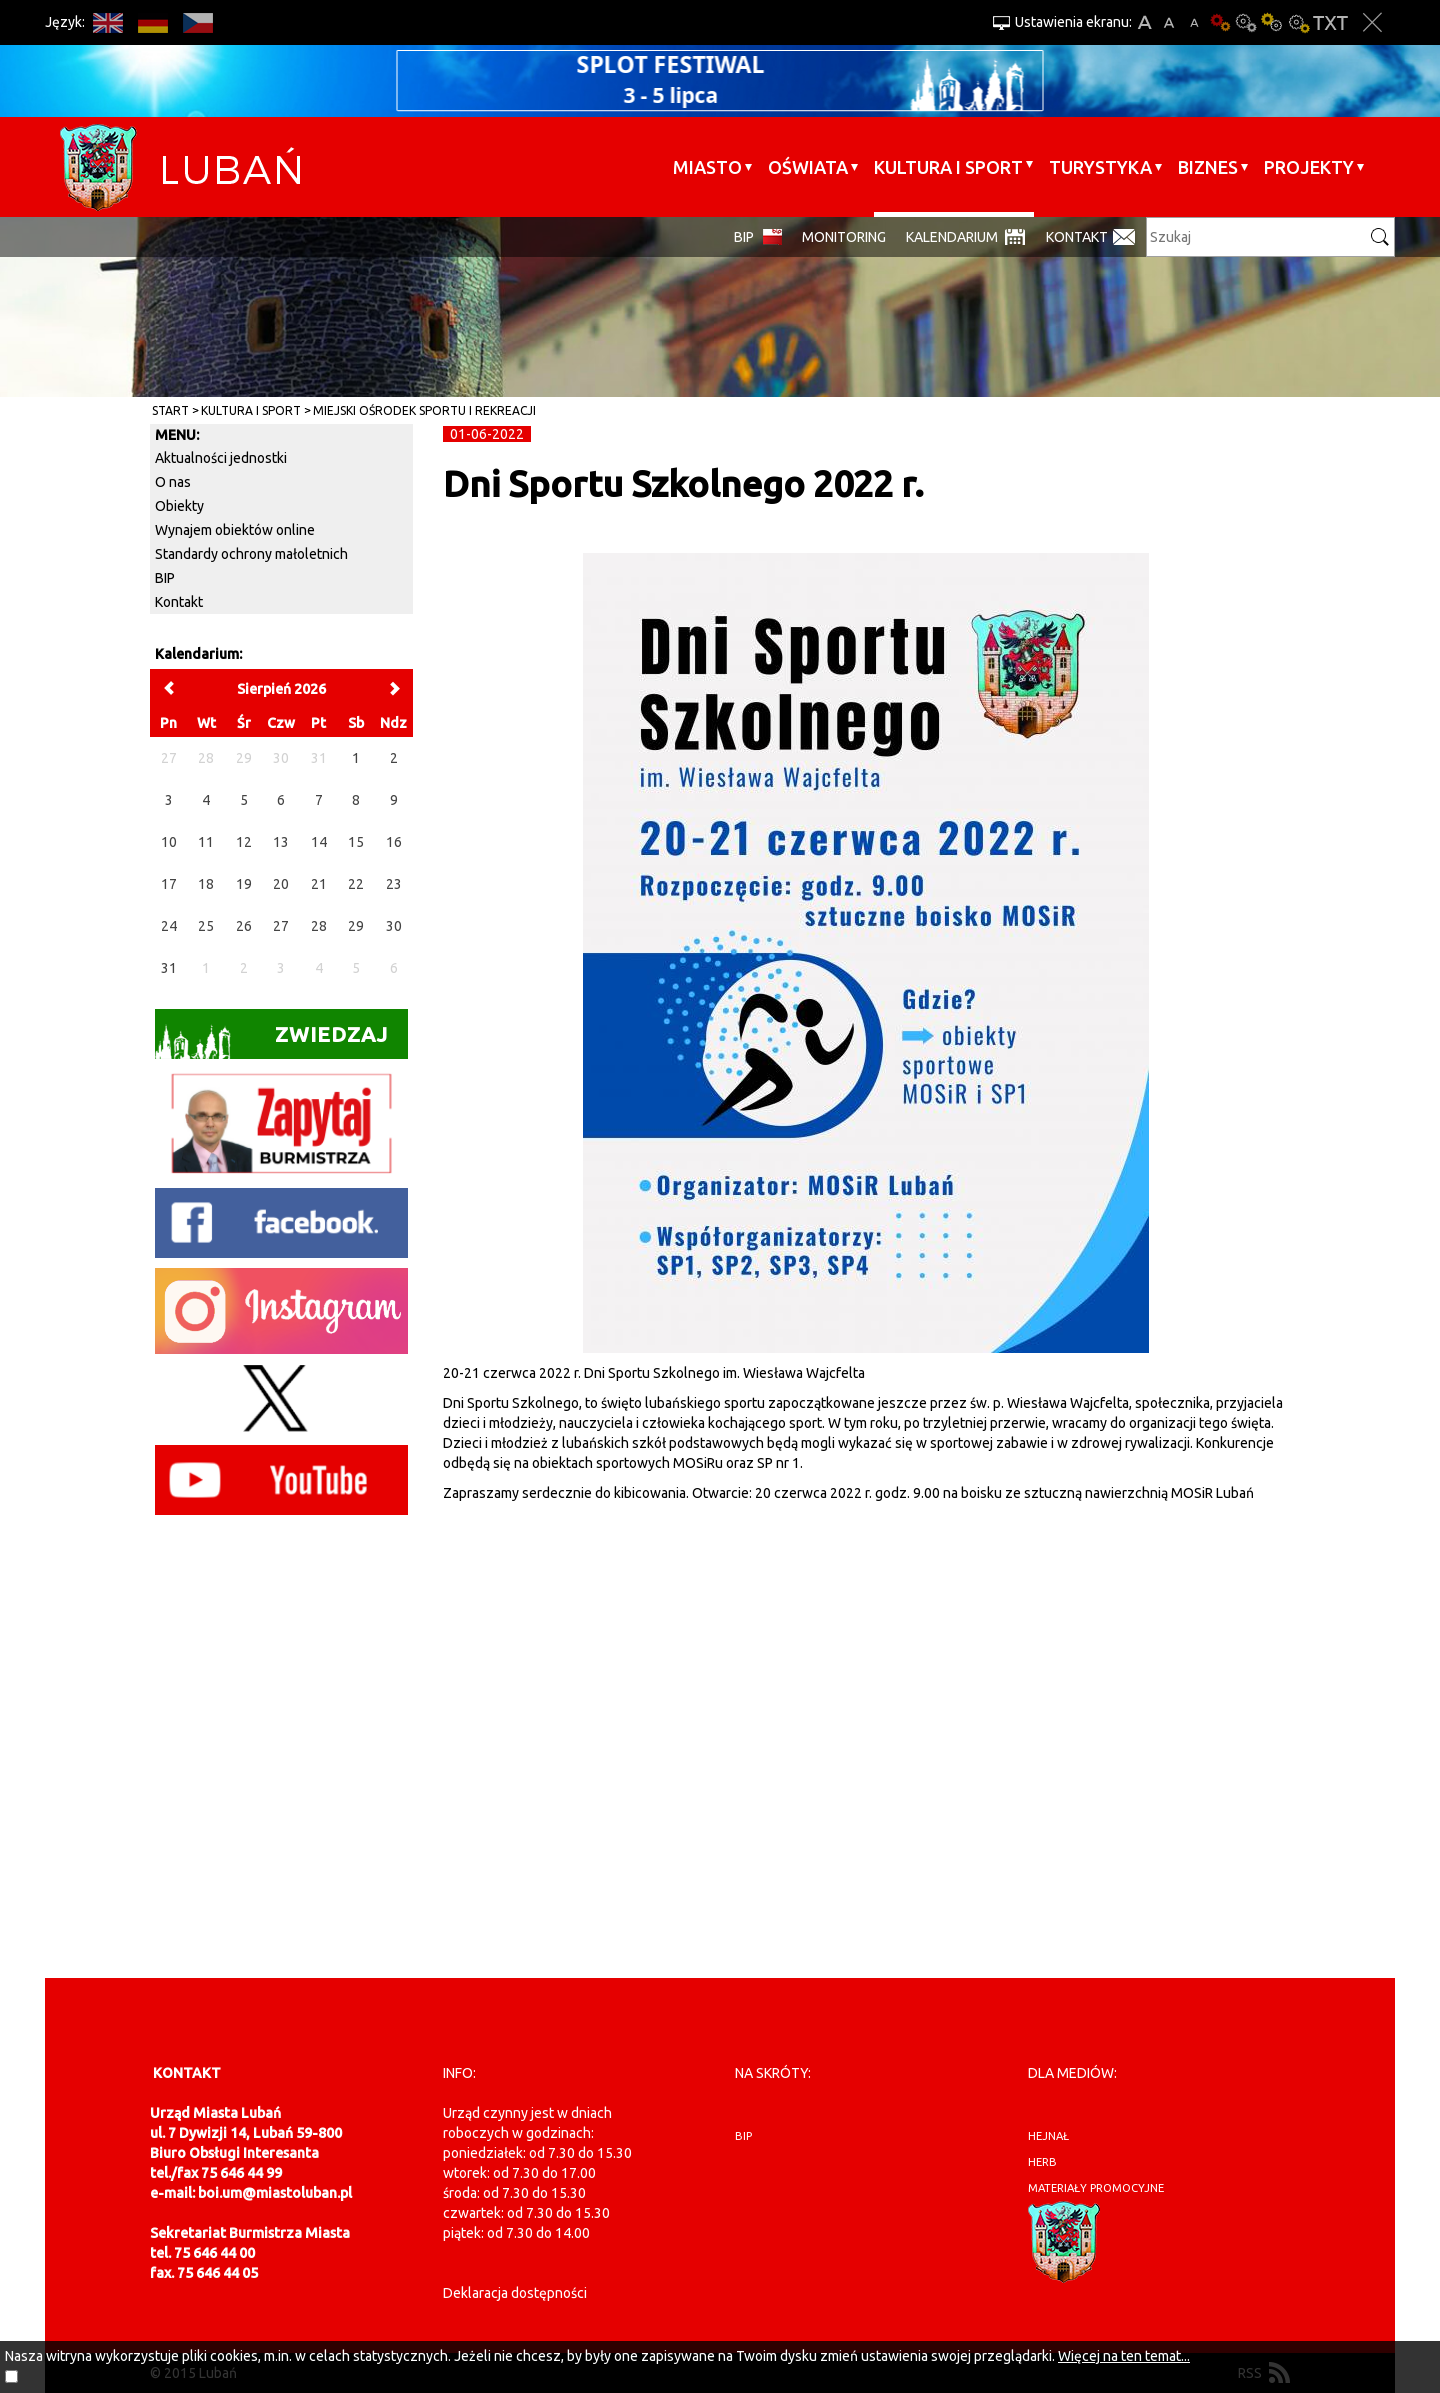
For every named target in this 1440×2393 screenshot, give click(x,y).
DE (152, 22)
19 (244, 884)
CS (197, 22)
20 (281, 884)
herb (1042, 2162)
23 (394, 884)
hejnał (1048, 2136)
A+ (1144, 22)
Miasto (707, 167)
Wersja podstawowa (1220, 22)
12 (244, 842)
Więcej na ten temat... (1124, 2356)
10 (169, 842)
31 (169, 968)
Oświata (808, 167)
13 (281, 842)
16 (394, 842)
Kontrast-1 (1272, 22)
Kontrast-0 (1246, 22)
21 (319, 884)
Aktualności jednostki (221, 458)
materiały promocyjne (1096, 2188)
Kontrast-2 (1298, 22)
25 (206, 926)
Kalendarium (952, 237)
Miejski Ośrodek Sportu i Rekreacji (424, 410)
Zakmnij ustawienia (1372, 22)
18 (206, 884)
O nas (173, 482)
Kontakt (1077, 237)
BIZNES (1208, 167)
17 (169, 884)
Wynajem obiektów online (235, 530)
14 (319, 842)
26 (244, 926)
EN (107, 22)
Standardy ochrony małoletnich (251, 554)
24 (169, 926)
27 (281, 926)
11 (206, 842)
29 (356, 926)
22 (356, 884)
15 (356, 842)
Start (170, 410)
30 (394, 926)
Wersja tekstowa (1330, 22)
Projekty (1309, 167)
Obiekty (179, 506)
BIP (744, 237)
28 (319, 926)
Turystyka (1100, 167)
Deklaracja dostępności (515, 2293)
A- (1194, 22)
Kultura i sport (948, 167)
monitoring (844, 237)
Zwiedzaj (271, 1040)
